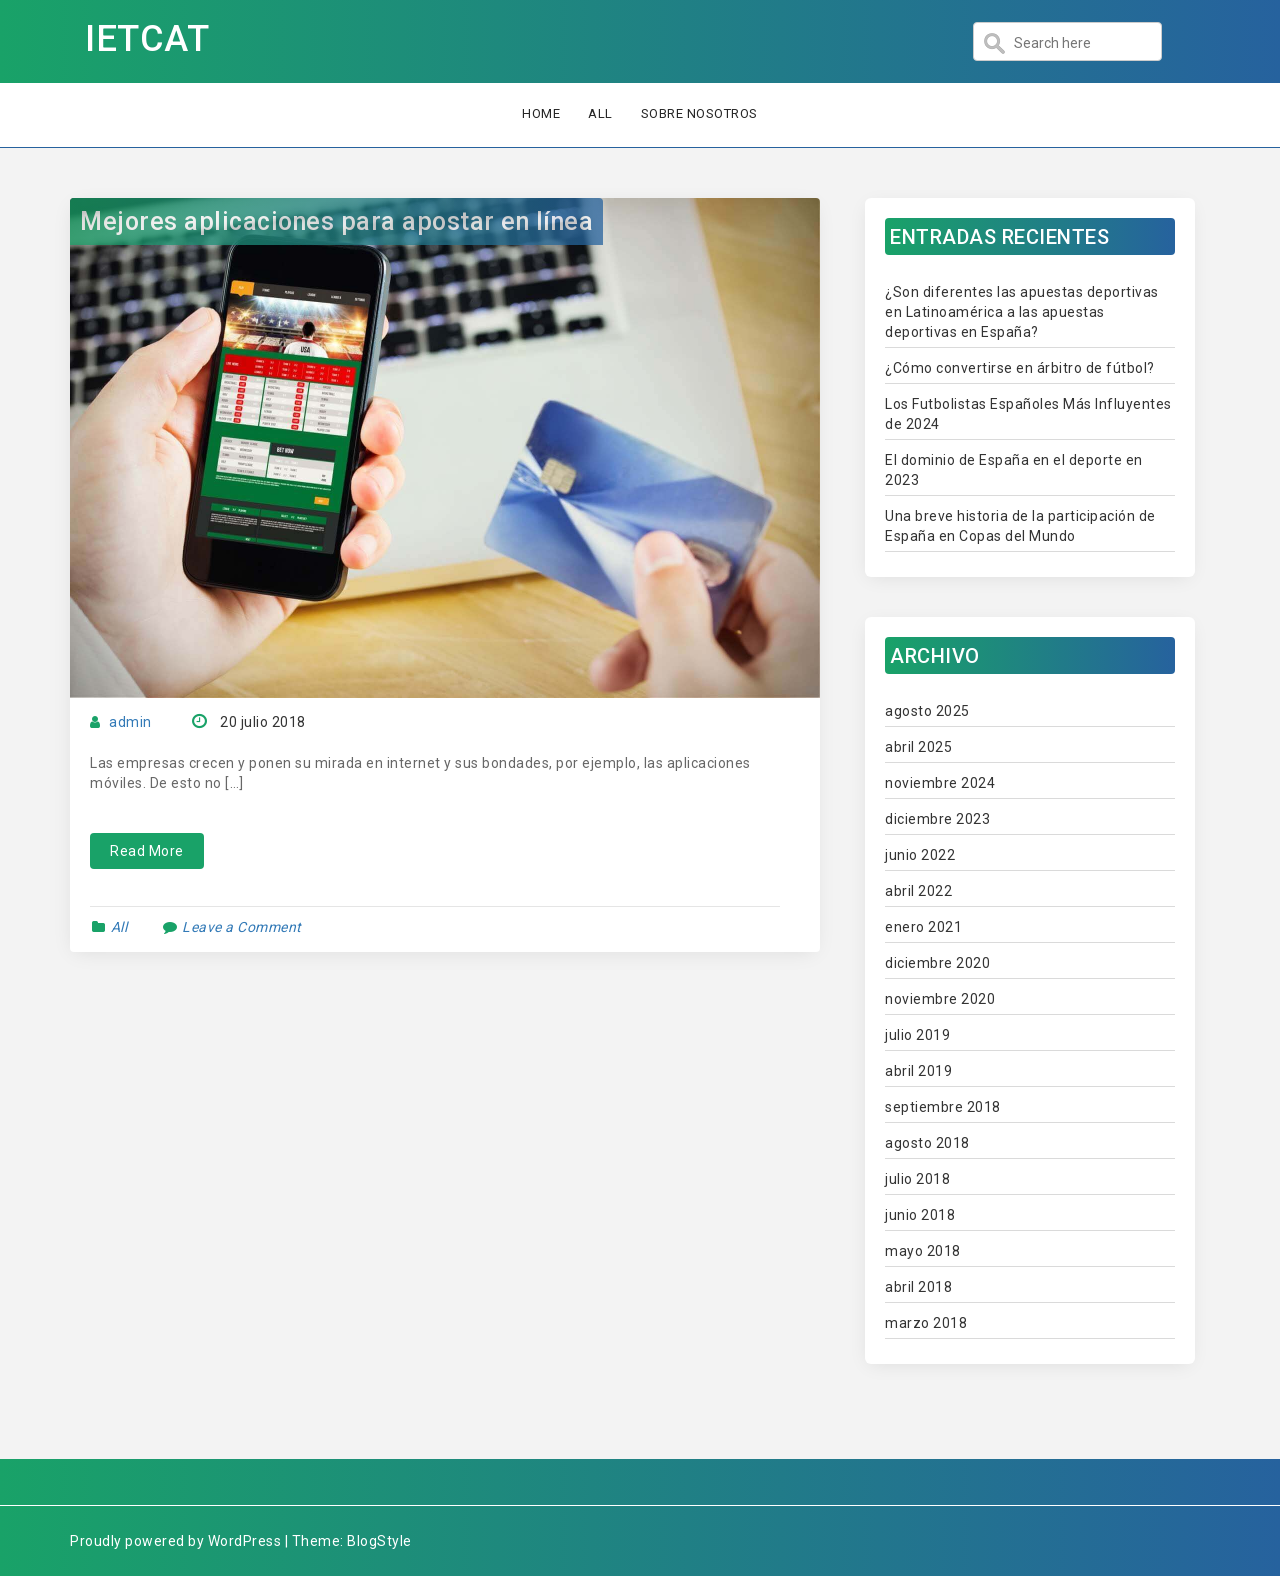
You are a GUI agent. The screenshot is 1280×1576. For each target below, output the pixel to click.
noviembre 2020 (940, 999)
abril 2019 (918, 1071)
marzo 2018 (926, 1323)
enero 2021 (923, 927)
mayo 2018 (923, 1251)
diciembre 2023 (937, 819)
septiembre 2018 (943, 1107)
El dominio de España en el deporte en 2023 (1014, 470)
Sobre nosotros (699, 113)
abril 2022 (918, 891)
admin (130, 722)
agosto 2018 (927, 1143)
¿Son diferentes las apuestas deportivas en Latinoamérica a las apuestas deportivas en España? (1022, 312)
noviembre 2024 (940, 783)
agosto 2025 (927, 711)
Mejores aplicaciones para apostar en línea (336, 221)
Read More (147, 851)
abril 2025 (918, 747)
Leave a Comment (242, 927)
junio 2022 (920, 855)
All (600, 113)
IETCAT (147, 39)
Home (541, 113)
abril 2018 (918, 1287)
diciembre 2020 (937, 963)
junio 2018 (920, 1215)
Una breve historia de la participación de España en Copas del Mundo (1020, 526)
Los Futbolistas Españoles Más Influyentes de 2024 (1028, 414)
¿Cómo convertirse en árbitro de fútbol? (1020, 368)
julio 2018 (917, 1179)
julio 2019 (917, 1035)
